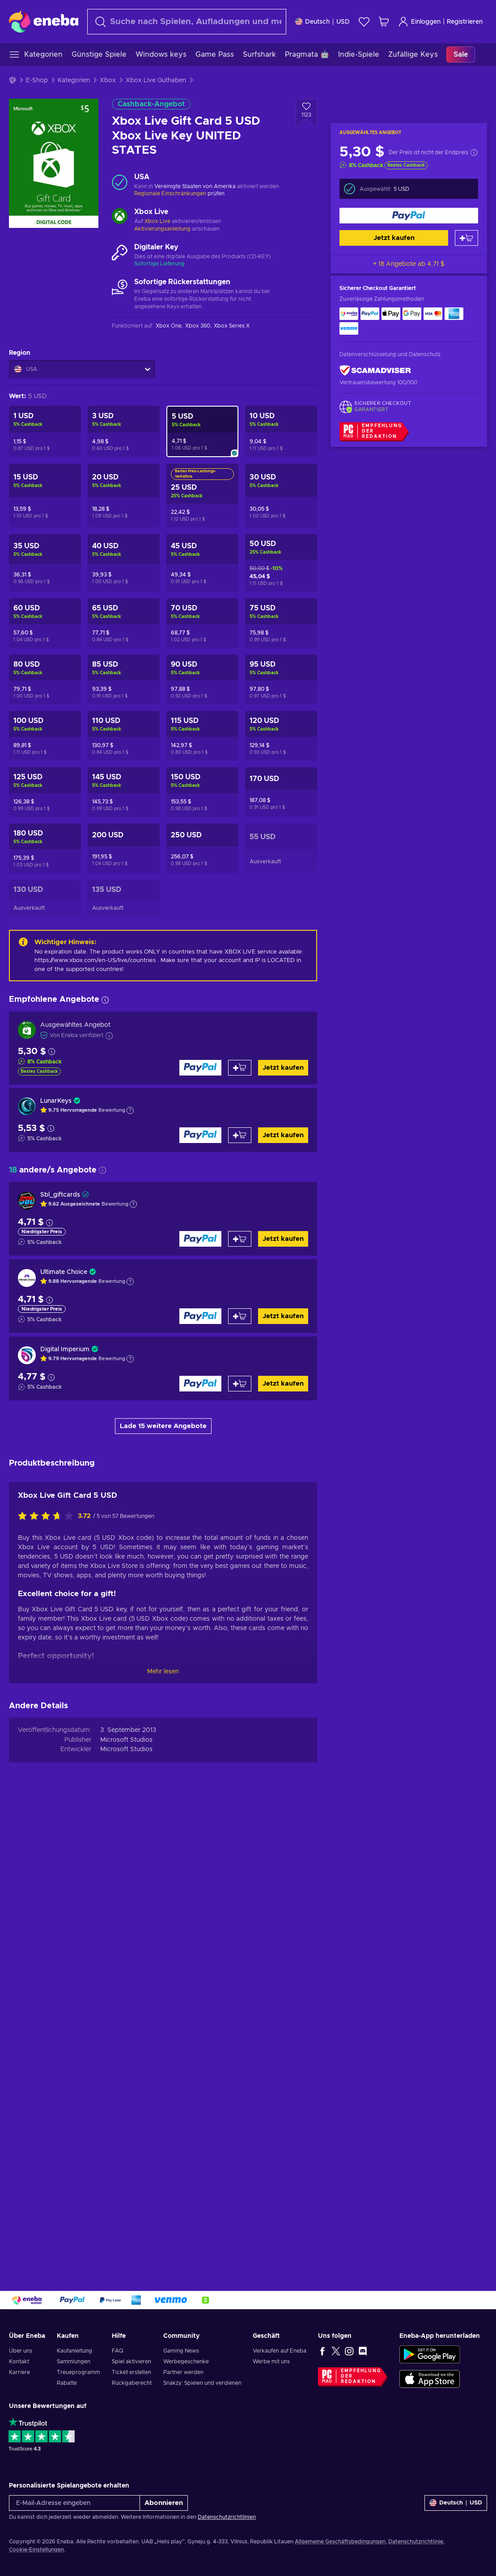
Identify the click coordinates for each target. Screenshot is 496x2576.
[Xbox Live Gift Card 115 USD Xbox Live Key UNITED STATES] (202, 736)
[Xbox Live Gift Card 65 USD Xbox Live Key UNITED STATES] (124, 623)
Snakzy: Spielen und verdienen (202, 2383)
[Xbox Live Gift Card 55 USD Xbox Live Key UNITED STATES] (281, 848)
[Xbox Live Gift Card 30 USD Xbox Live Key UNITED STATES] (281, 495)
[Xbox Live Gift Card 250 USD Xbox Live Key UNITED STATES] (202, 848)
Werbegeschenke (186, 2361)
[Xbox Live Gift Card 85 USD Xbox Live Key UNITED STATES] (124, 679)
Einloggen (419, 21)
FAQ (117, 2350)
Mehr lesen (163, 2137)
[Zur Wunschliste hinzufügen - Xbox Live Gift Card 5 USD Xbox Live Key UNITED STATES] (306, 113)
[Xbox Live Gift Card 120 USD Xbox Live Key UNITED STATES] (281, 736)
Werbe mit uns (271, 2361)
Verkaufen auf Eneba (279, 2350)
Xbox (108, 80)
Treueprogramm (78, 2372)
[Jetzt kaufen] (408, 215)
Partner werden (183, 2372)
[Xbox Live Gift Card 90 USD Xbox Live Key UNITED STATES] (202, 679)
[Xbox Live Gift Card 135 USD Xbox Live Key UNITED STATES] (124, 898)
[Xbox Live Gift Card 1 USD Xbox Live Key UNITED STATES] (45, 431)
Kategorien (74, 80)
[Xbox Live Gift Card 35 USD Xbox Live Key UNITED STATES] (45, 563)
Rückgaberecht (132, 2383)
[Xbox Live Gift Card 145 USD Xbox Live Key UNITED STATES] (124, 792)
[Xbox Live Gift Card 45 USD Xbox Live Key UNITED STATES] (202, 563)
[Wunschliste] (364, 21)
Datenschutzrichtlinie (415, 2541)
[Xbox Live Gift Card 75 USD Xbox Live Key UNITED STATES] (281, 623)
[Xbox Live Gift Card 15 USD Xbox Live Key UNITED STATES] (45, 495)
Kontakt (19, 2361)
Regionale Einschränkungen (170, 193)
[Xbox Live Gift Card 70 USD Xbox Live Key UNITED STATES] (202, 623)
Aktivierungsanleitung (163, 228)
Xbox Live (157, 221)
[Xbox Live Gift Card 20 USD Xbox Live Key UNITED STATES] (124, 495)
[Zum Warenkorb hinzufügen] (466, 238)
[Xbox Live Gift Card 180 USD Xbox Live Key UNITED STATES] (45, 848)
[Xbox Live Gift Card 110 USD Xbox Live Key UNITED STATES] (124, 736)
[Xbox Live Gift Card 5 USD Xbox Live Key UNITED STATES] (202, 431)
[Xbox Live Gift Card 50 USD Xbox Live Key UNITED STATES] (281, 563)
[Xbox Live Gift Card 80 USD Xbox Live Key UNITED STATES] (45, 679)
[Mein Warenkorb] (384, 21)
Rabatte (67, 2383)
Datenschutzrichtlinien (227, 2517)
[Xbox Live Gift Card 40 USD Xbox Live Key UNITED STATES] (124, 563)
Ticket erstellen (131, 2372)
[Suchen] (186, 21)
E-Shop (37, 80)
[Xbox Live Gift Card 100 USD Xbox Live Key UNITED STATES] (45, 736)
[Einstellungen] (322, 21)
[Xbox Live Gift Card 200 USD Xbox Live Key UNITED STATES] (124, 848)
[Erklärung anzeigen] (130, 1110)
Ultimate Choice (63, 1272)
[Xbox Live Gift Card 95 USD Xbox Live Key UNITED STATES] (281, 679)
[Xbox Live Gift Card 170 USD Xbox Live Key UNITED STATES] (281, 792)
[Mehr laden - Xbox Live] (119, 217)
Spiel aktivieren (131, 2361)
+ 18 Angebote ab (409, 264)
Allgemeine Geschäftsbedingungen (340, 2541)
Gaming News (181, 2350)
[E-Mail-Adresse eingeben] (74, 2503)
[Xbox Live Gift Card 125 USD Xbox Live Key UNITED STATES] (45, 792)
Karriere (19, 2372)
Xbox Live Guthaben (156, 80)
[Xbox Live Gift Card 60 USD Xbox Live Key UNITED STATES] (45, 623)
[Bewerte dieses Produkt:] (48, 1982)
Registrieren (465, 22)
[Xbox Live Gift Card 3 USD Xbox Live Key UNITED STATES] (124, 431)
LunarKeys (56, 1101)
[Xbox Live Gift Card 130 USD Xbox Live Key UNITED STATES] (45, 898)
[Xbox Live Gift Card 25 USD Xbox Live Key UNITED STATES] (202, 495)
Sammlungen (73, 2361)
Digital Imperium (64, 1349)
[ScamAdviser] (375, 370)
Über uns (20, 2350)
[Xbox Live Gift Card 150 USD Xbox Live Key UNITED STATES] (202, 792)
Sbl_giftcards (60, 1195)
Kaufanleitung (74, 2350)
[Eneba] (43, 21)
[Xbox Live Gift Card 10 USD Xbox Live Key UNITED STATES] (281, 431)
